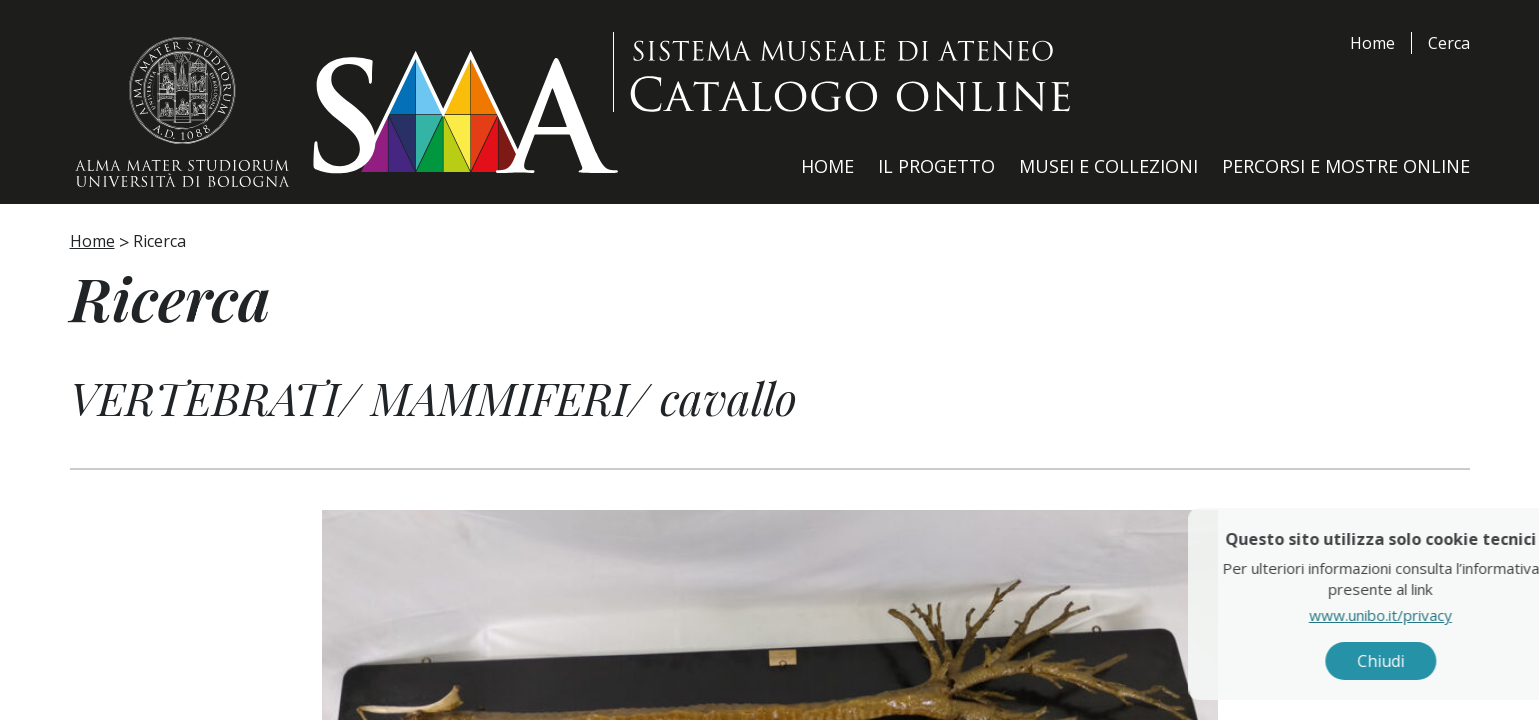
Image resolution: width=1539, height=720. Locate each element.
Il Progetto (936, 166)
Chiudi (1468, 661)
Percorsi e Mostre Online (1346, 166)
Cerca (1449, 43)
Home (1372, 43)
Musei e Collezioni (1108, 166)
